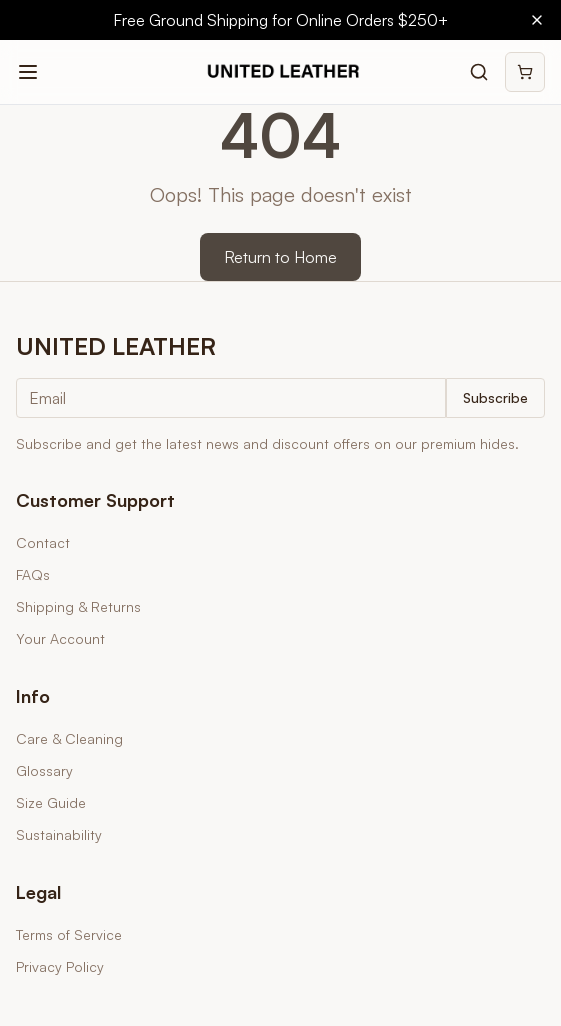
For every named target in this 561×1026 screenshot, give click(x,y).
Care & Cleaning (69, 738)
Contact (43, 542)
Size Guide (51, 802)
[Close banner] (537, 20)
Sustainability (59, 834)
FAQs (33, 574)
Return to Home (280, 257)
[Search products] (479, 72)
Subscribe (495, 397)
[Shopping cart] (525, 72)
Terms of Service (69, 934)
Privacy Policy (60, 966)
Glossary (44, 770)
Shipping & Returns (78, 606)
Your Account (60, 638)
